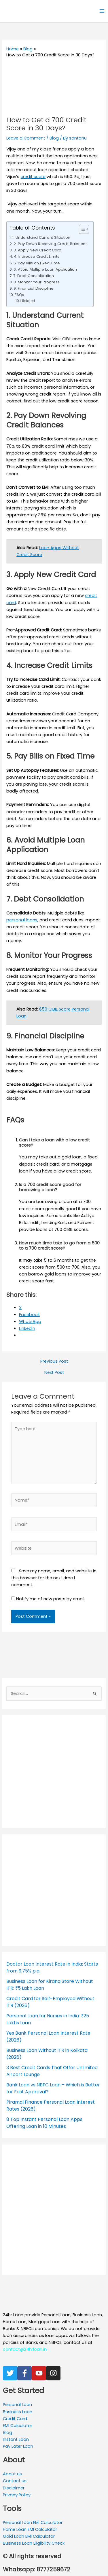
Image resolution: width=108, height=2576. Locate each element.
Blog (54, 138)
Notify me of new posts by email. (50, 1599)
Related (28, 301)
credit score (33, 177)
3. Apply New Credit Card (37, 250)
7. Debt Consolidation (33, 275)
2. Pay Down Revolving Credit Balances (51, 244)
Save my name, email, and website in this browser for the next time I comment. (53, 1578)
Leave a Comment (25, 138)
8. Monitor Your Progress (37, 282)
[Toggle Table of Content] (81, 229)
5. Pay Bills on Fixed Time (37, 263)
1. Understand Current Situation (41, 237)
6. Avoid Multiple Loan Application (45, 269)
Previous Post (54, 1361)
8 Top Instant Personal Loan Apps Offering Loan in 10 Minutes (44, 2123)
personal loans (21, 920)
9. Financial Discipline (34, 288)
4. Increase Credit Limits (36, 256)
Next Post (54, 1372)
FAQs (19, 294)
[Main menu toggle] (102, 11)
